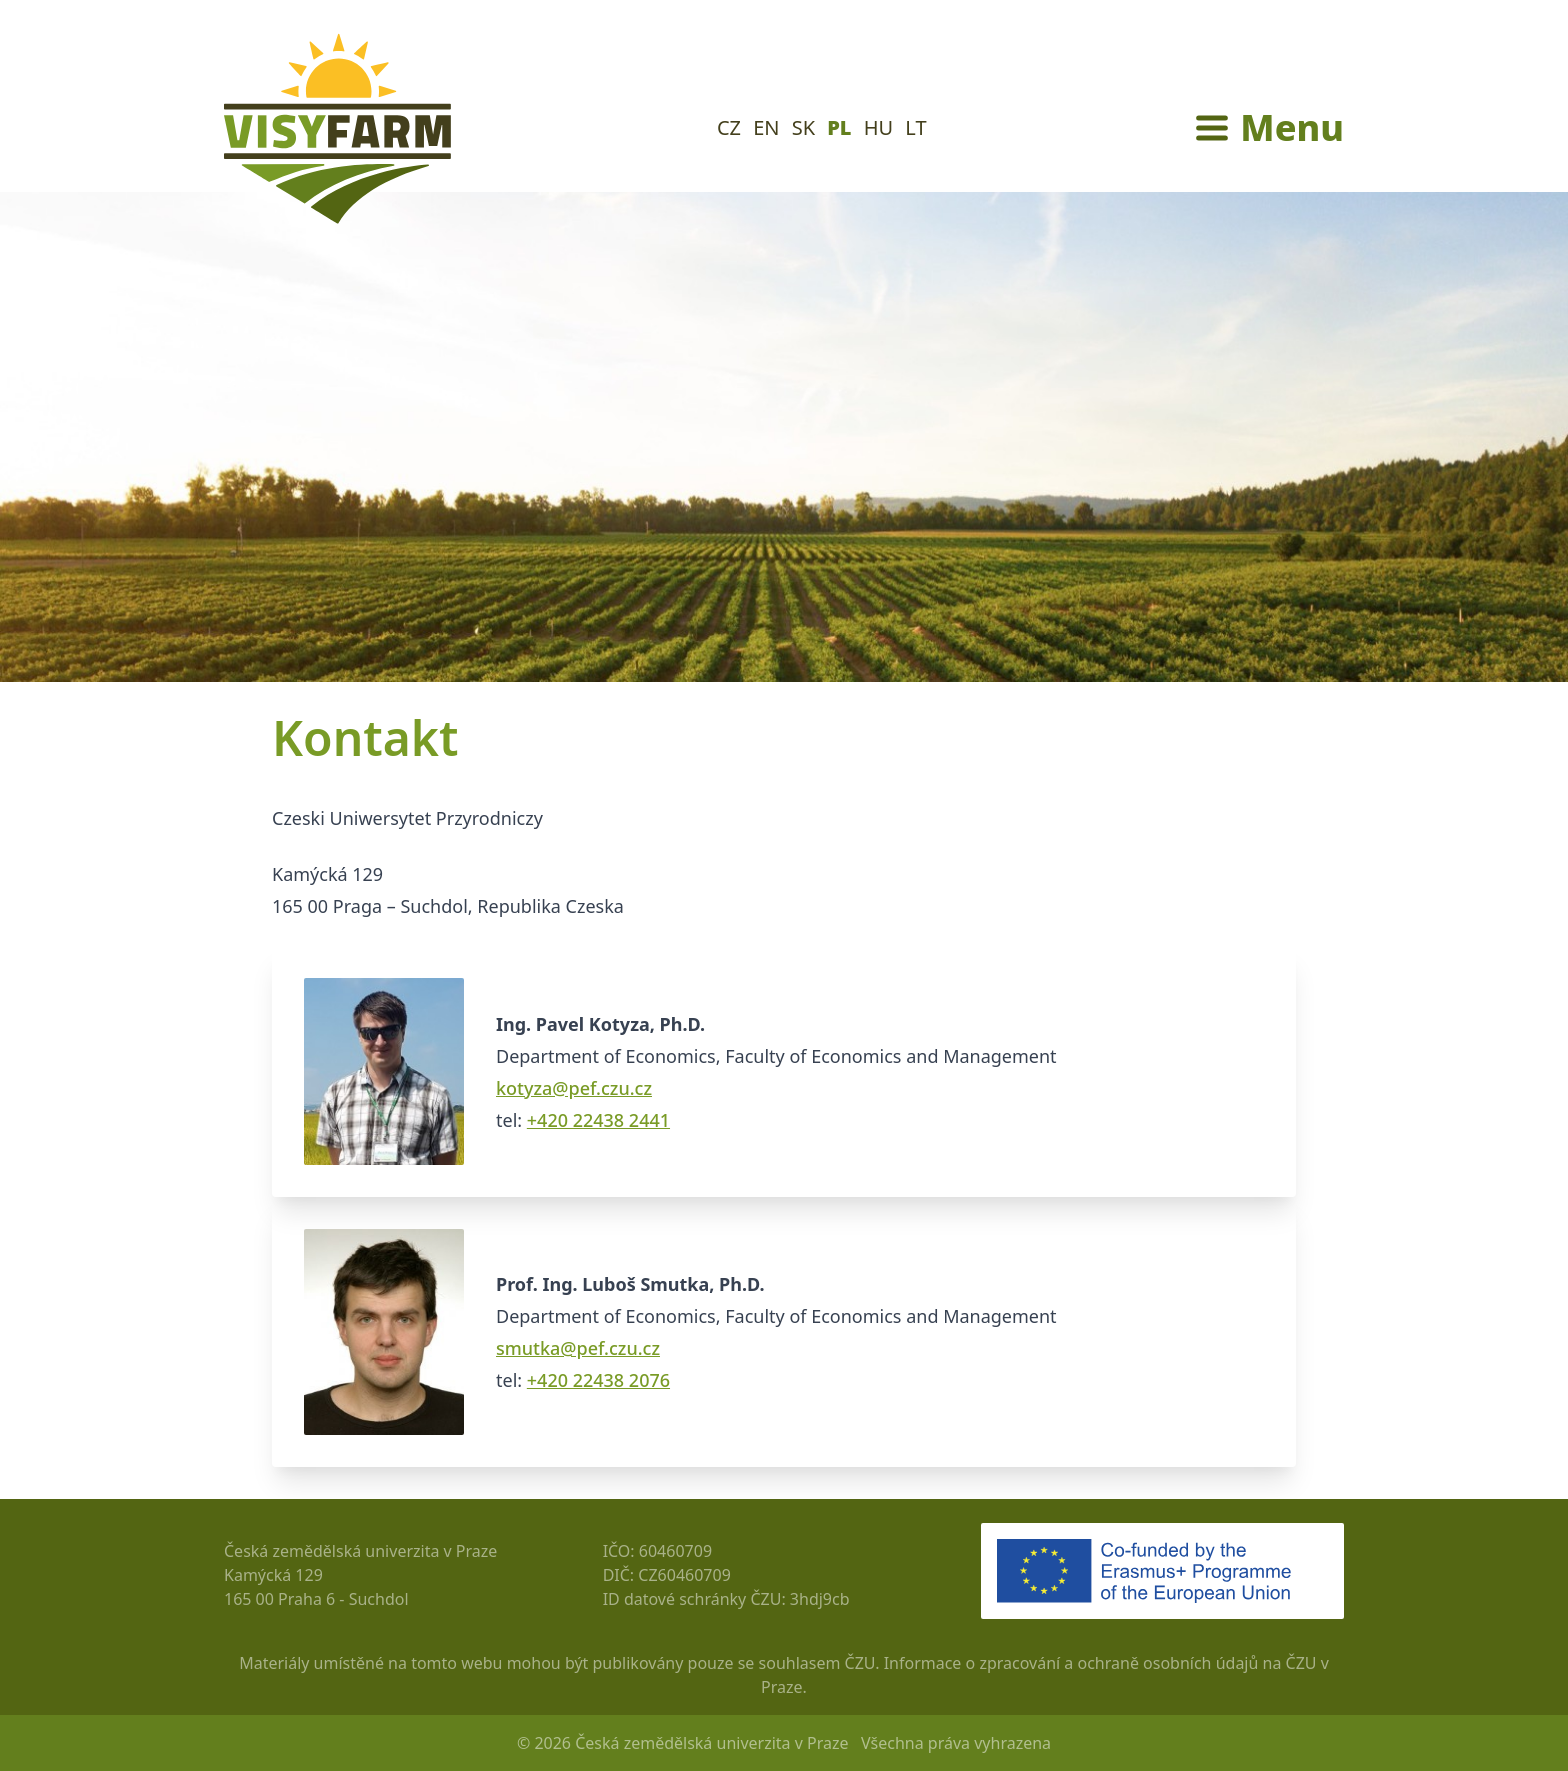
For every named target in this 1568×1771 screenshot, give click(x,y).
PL (839, 127)
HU (878, 127)
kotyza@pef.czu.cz (574, 1088)
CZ (729, 127)
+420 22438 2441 (598, 1120)
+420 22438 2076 (598, 1380)
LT (915, 127)
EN (766, 127)
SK (803, 127)
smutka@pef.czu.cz (578, 1348)
